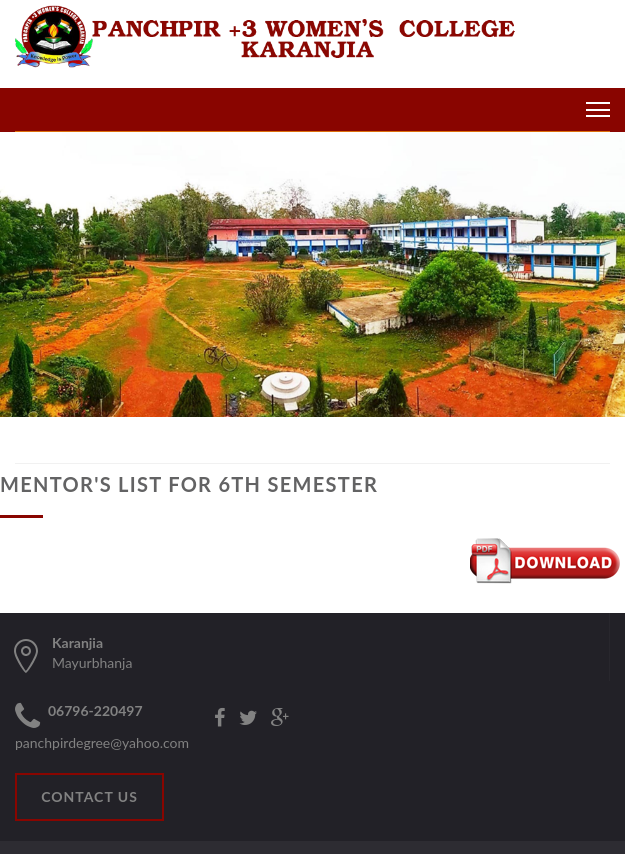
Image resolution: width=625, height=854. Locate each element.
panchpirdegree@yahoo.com (102, 742)
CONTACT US (89, 796)
